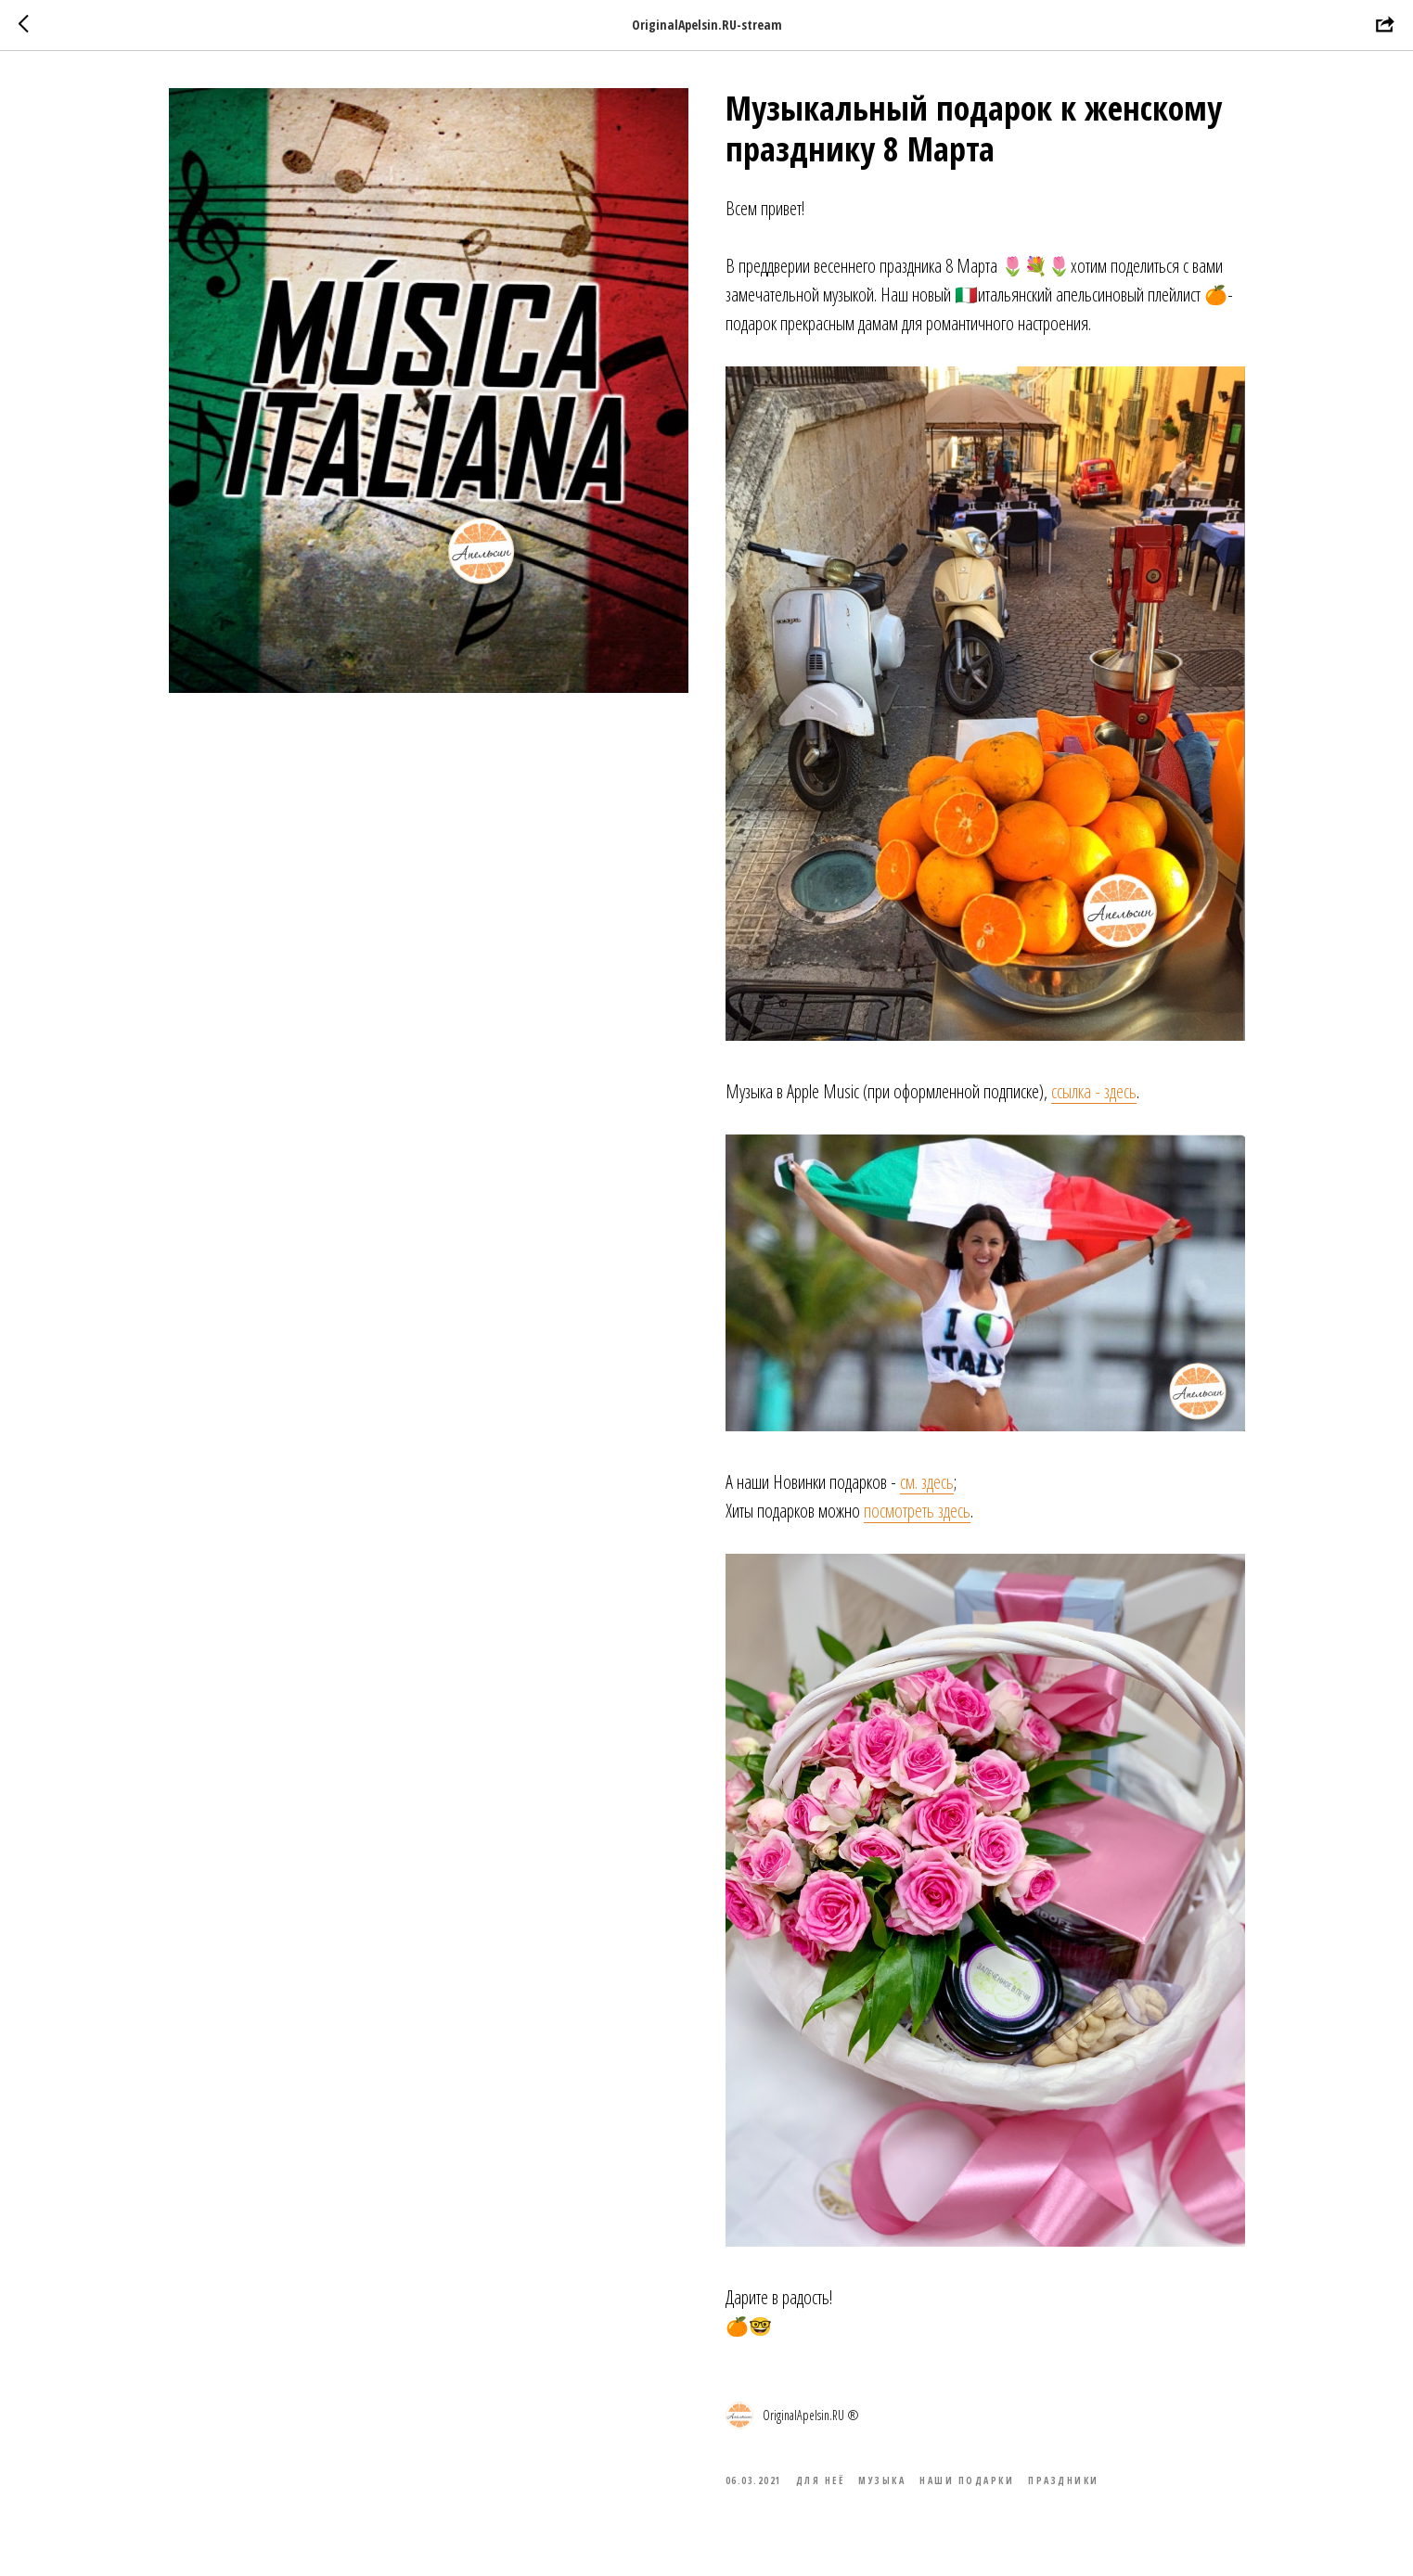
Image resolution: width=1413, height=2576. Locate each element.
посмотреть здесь (917, 1510)
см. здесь (927, 1481)
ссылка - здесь (1094, 1091)
